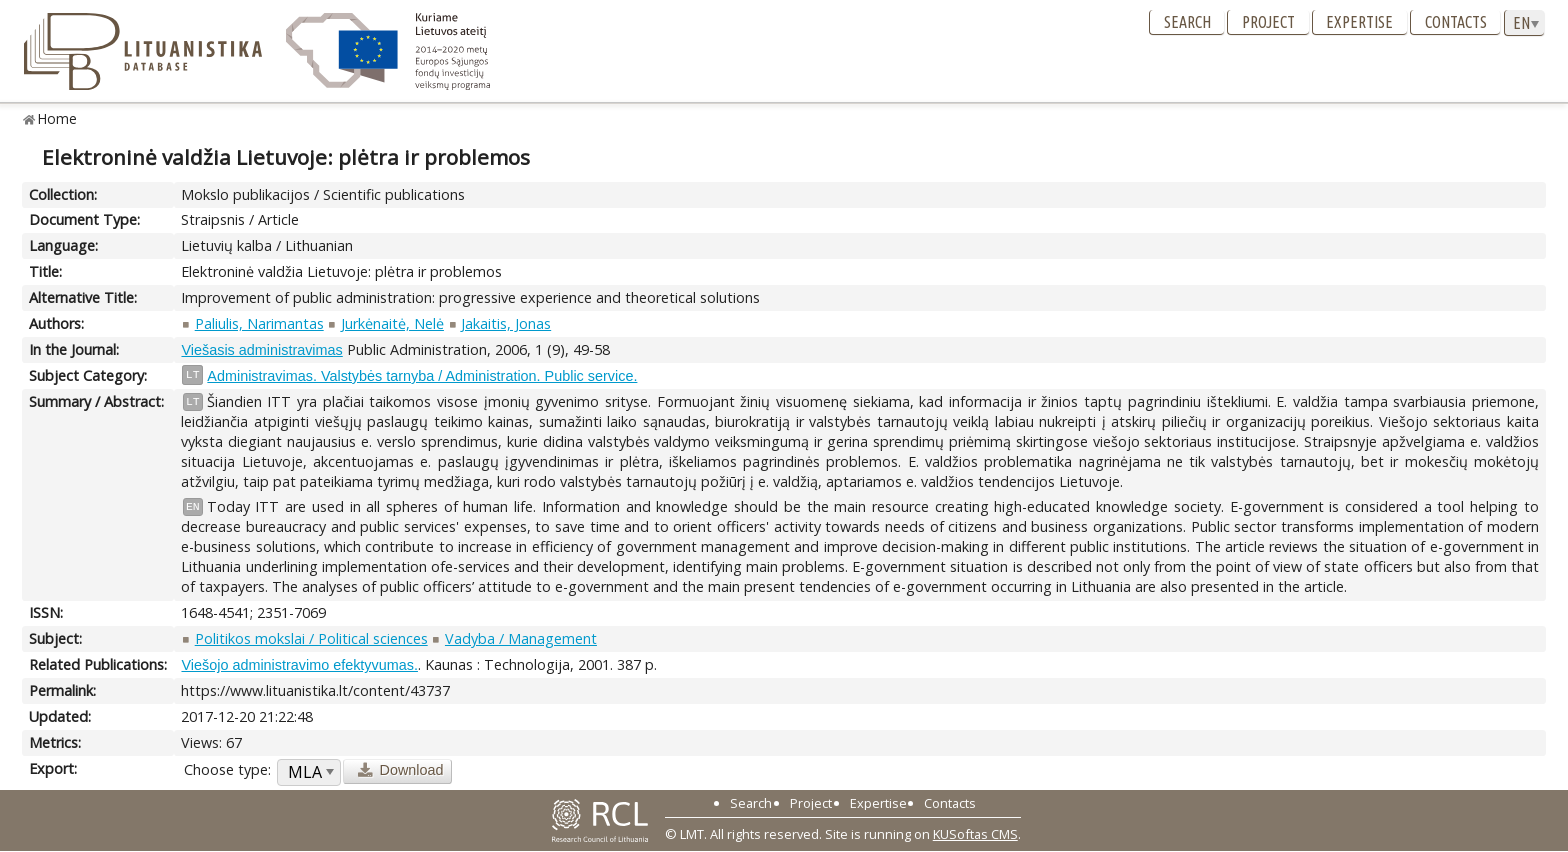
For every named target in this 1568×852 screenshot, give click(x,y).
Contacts (1456, 22)
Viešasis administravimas (261, 350)
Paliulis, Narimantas (259, 323)
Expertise (1359, 22)
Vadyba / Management (521, 638)
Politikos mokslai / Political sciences (311, 638)
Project (1268, 22)
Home (57, 118)
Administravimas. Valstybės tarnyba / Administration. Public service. (422, 376)
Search (1187, 22)
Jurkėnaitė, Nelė (392, 323)
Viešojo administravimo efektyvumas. (299, 665)
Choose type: (227, 769)
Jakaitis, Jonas (506, 323)
